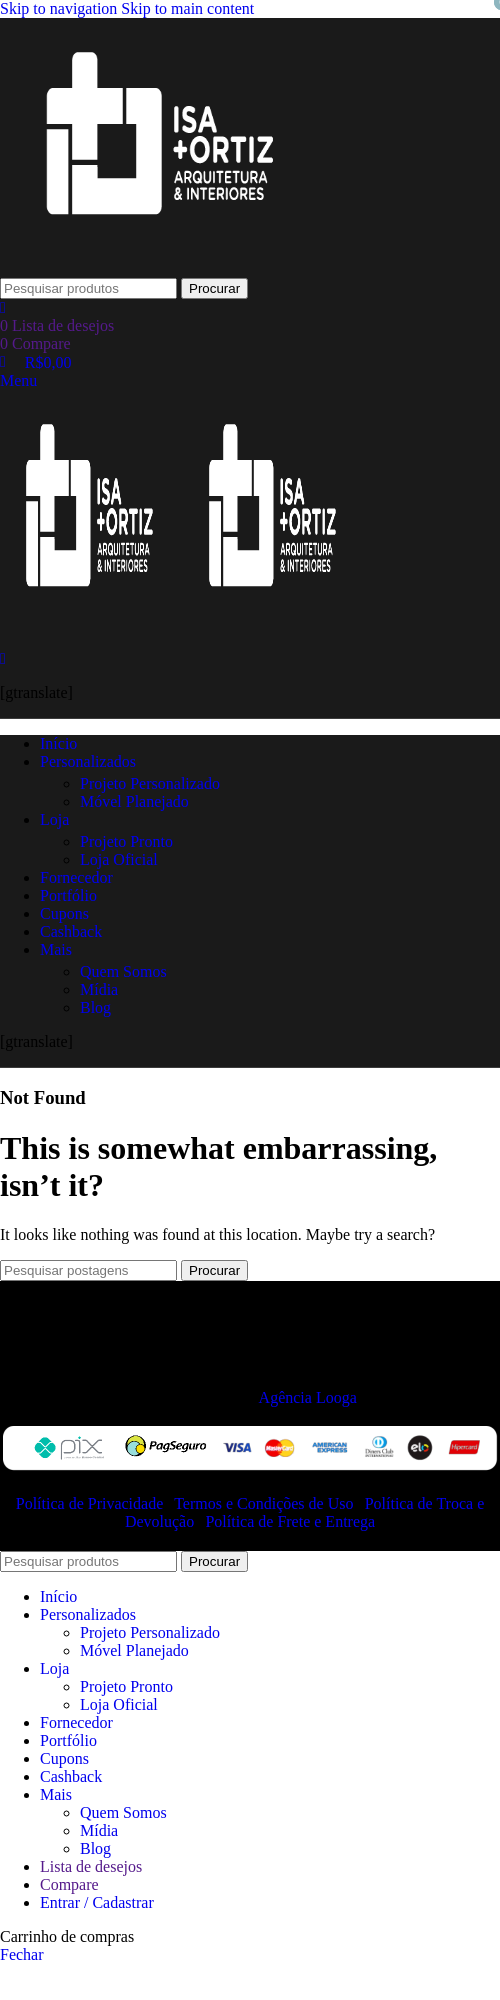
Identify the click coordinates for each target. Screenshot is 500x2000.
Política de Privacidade (92, 1503)
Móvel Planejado (134, 801)
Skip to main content (187, 8)
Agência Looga (308, 1397)
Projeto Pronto (126, 841)
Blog (95, 1007)
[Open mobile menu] (18, 380)
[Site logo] (160, 268)
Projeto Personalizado (150, 783)
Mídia (99, 989)
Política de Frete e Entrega (290, 1521)
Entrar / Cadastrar (97, 1902)
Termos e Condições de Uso (265, 1503)
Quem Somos (123, 971)
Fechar (22, 1954)
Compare (69, 1884)
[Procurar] (88, 288)
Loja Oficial (119, 859)
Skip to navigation (60, 8)
